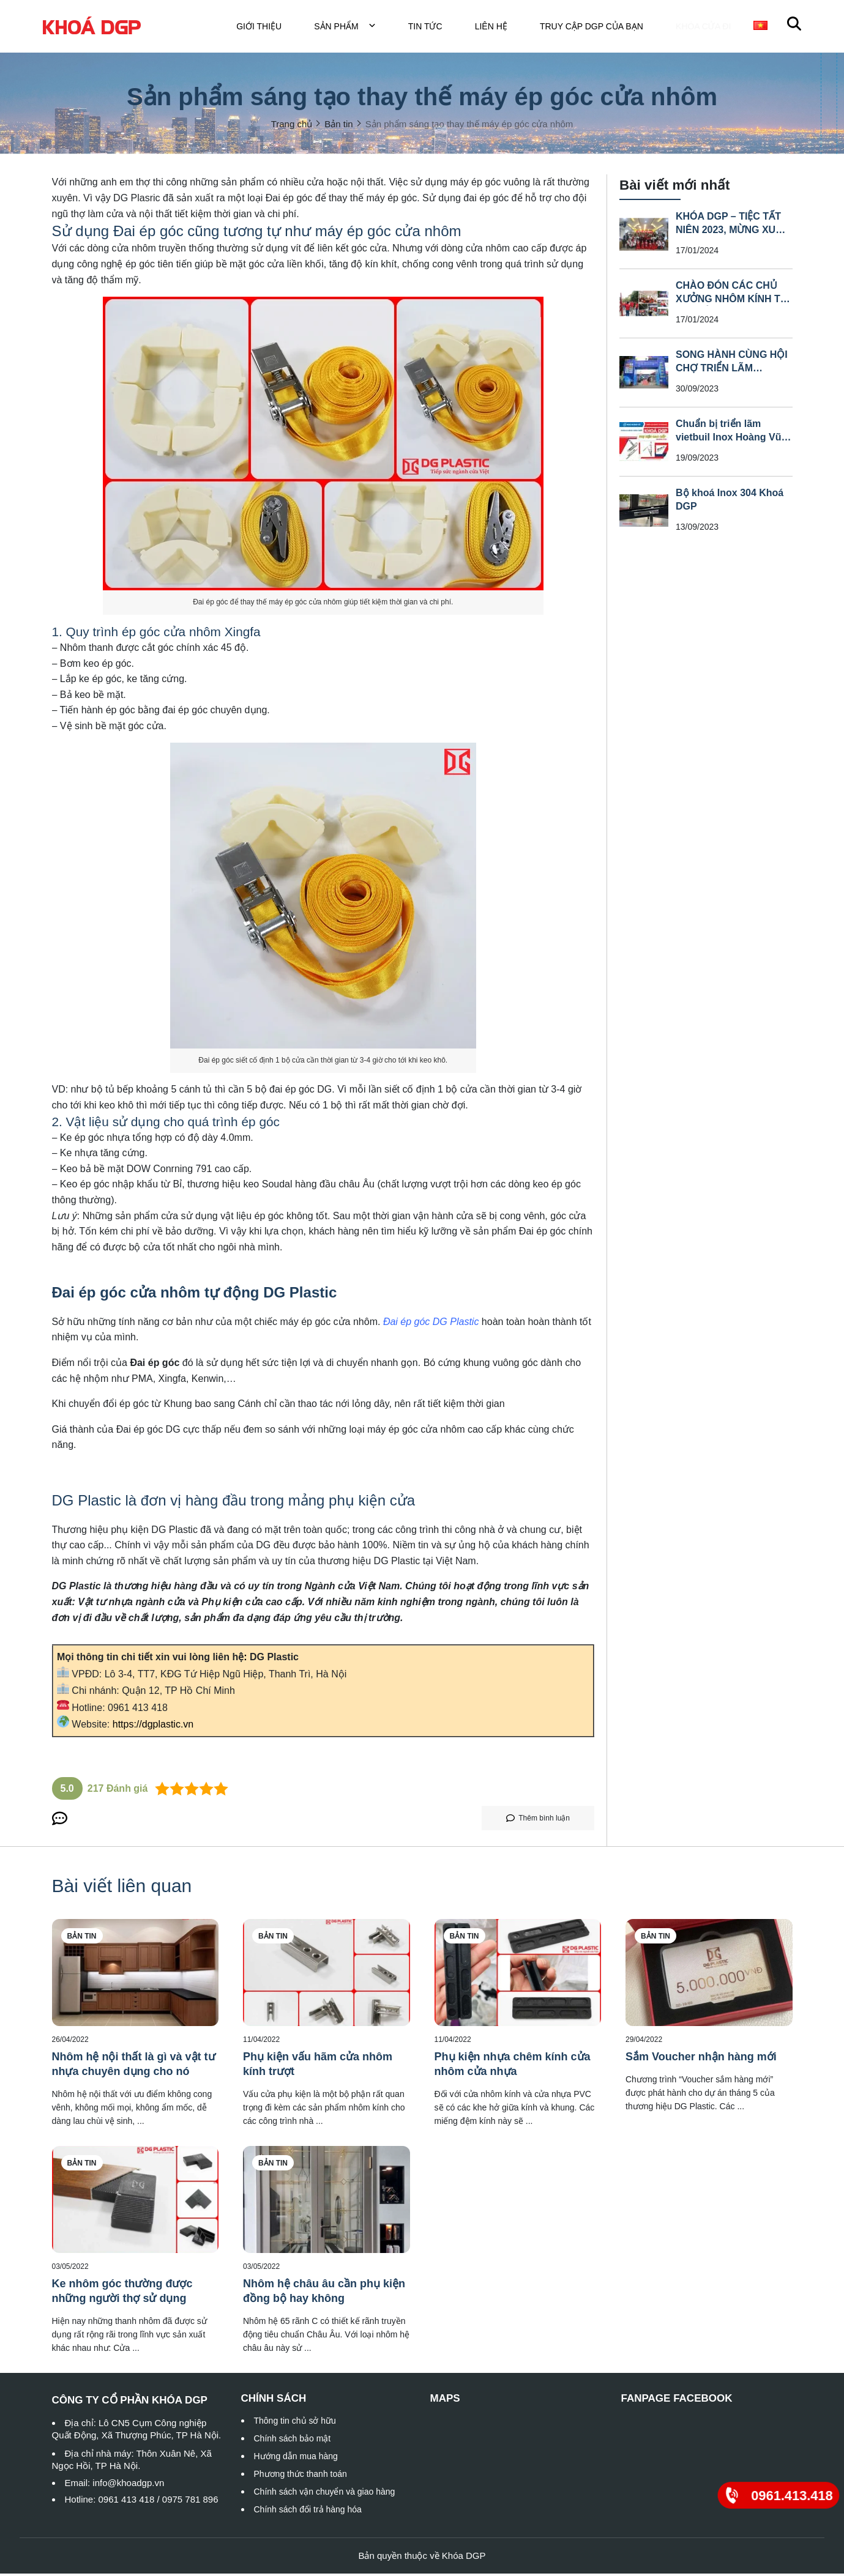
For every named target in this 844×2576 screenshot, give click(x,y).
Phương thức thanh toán (300, 2476)
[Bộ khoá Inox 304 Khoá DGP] (643, 512)
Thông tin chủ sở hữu (295, 2423)
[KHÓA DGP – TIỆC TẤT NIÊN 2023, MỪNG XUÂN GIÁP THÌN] (643, 236)
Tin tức (433, 27)
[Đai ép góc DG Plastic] (431, 1324)
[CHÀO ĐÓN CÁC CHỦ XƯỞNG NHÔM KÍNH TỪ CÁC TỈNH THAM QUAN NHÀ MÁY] (643, 305)
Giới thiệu (266, 27)
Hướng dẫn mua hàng (296, 2458)
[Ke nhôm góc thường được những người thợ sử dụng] (135, 2201)
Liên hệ (498, 27)
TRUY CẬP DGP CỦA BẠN (599, 27)
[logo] (92, 27)
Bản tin (82, 1938)
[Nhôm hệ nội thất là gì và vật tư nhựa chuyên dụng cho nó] (135, 1975)
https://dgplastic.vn (153, 1726)
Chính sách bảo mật (292, 2441)
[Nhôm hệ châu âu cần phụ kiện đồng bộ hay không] (326, 2201)
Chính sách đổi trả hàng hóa (308, 2512)
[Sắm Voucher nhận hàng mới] (709, 1975)
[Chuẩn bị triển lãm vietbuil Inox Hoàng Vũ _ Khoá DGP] (643, 443)
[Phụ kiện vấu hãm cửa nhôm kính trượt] (326, 1975)
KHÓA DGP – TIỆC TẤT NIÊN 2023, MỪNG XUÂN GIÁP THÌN (733, 231)
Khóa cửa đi (707, 27)
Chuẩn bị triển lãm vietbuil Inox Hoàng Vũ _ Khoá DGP (733, 439)
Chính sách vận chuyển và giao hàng (324, 2494)
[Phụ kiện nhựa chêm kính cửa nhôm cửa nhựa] (518, 1975)
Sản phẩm (352, 27)
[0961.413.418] (778, 2495)
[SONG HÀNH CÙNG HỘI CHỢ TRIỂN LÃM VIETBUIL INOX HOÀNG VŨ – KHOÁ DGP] (643, 374)
